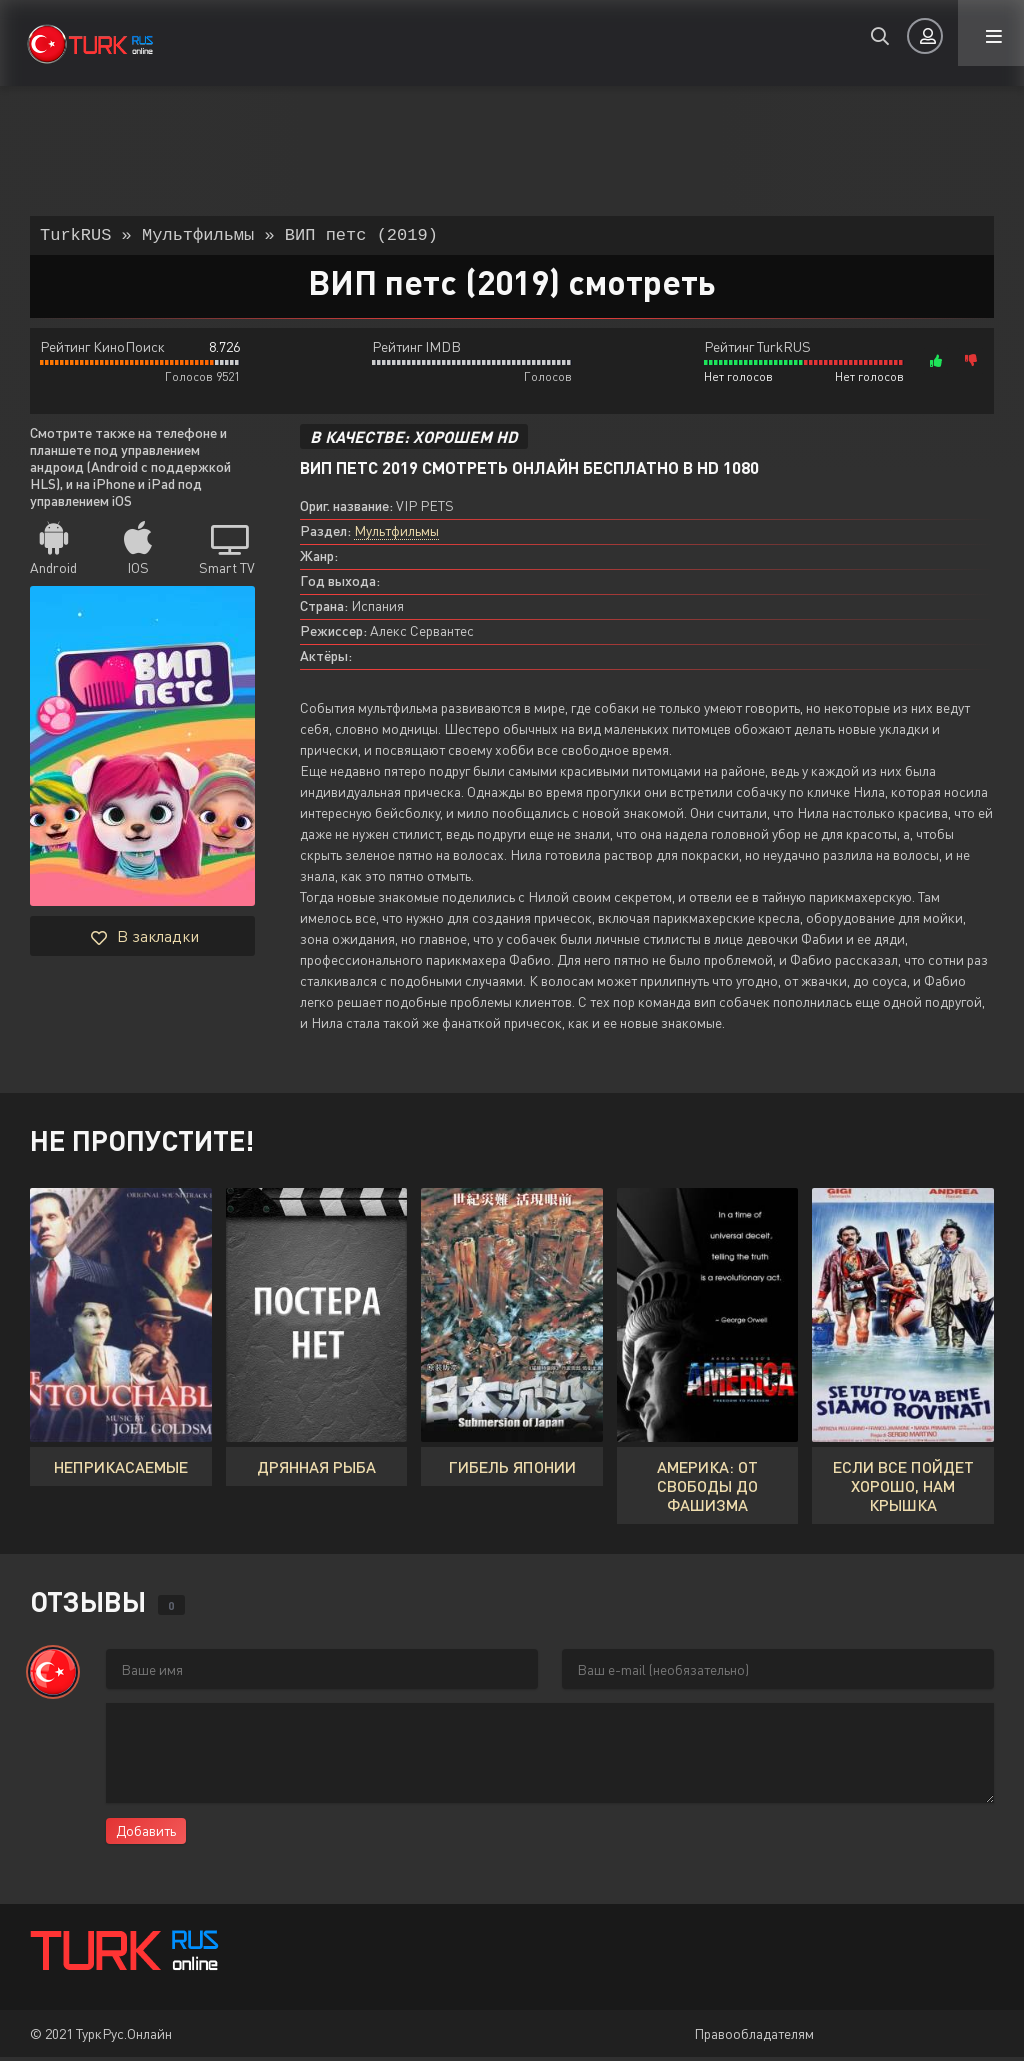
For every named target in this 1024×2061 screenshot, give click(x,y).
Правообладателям (754, 2037)
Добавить (146, 1834)
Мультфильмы (396, 534)
